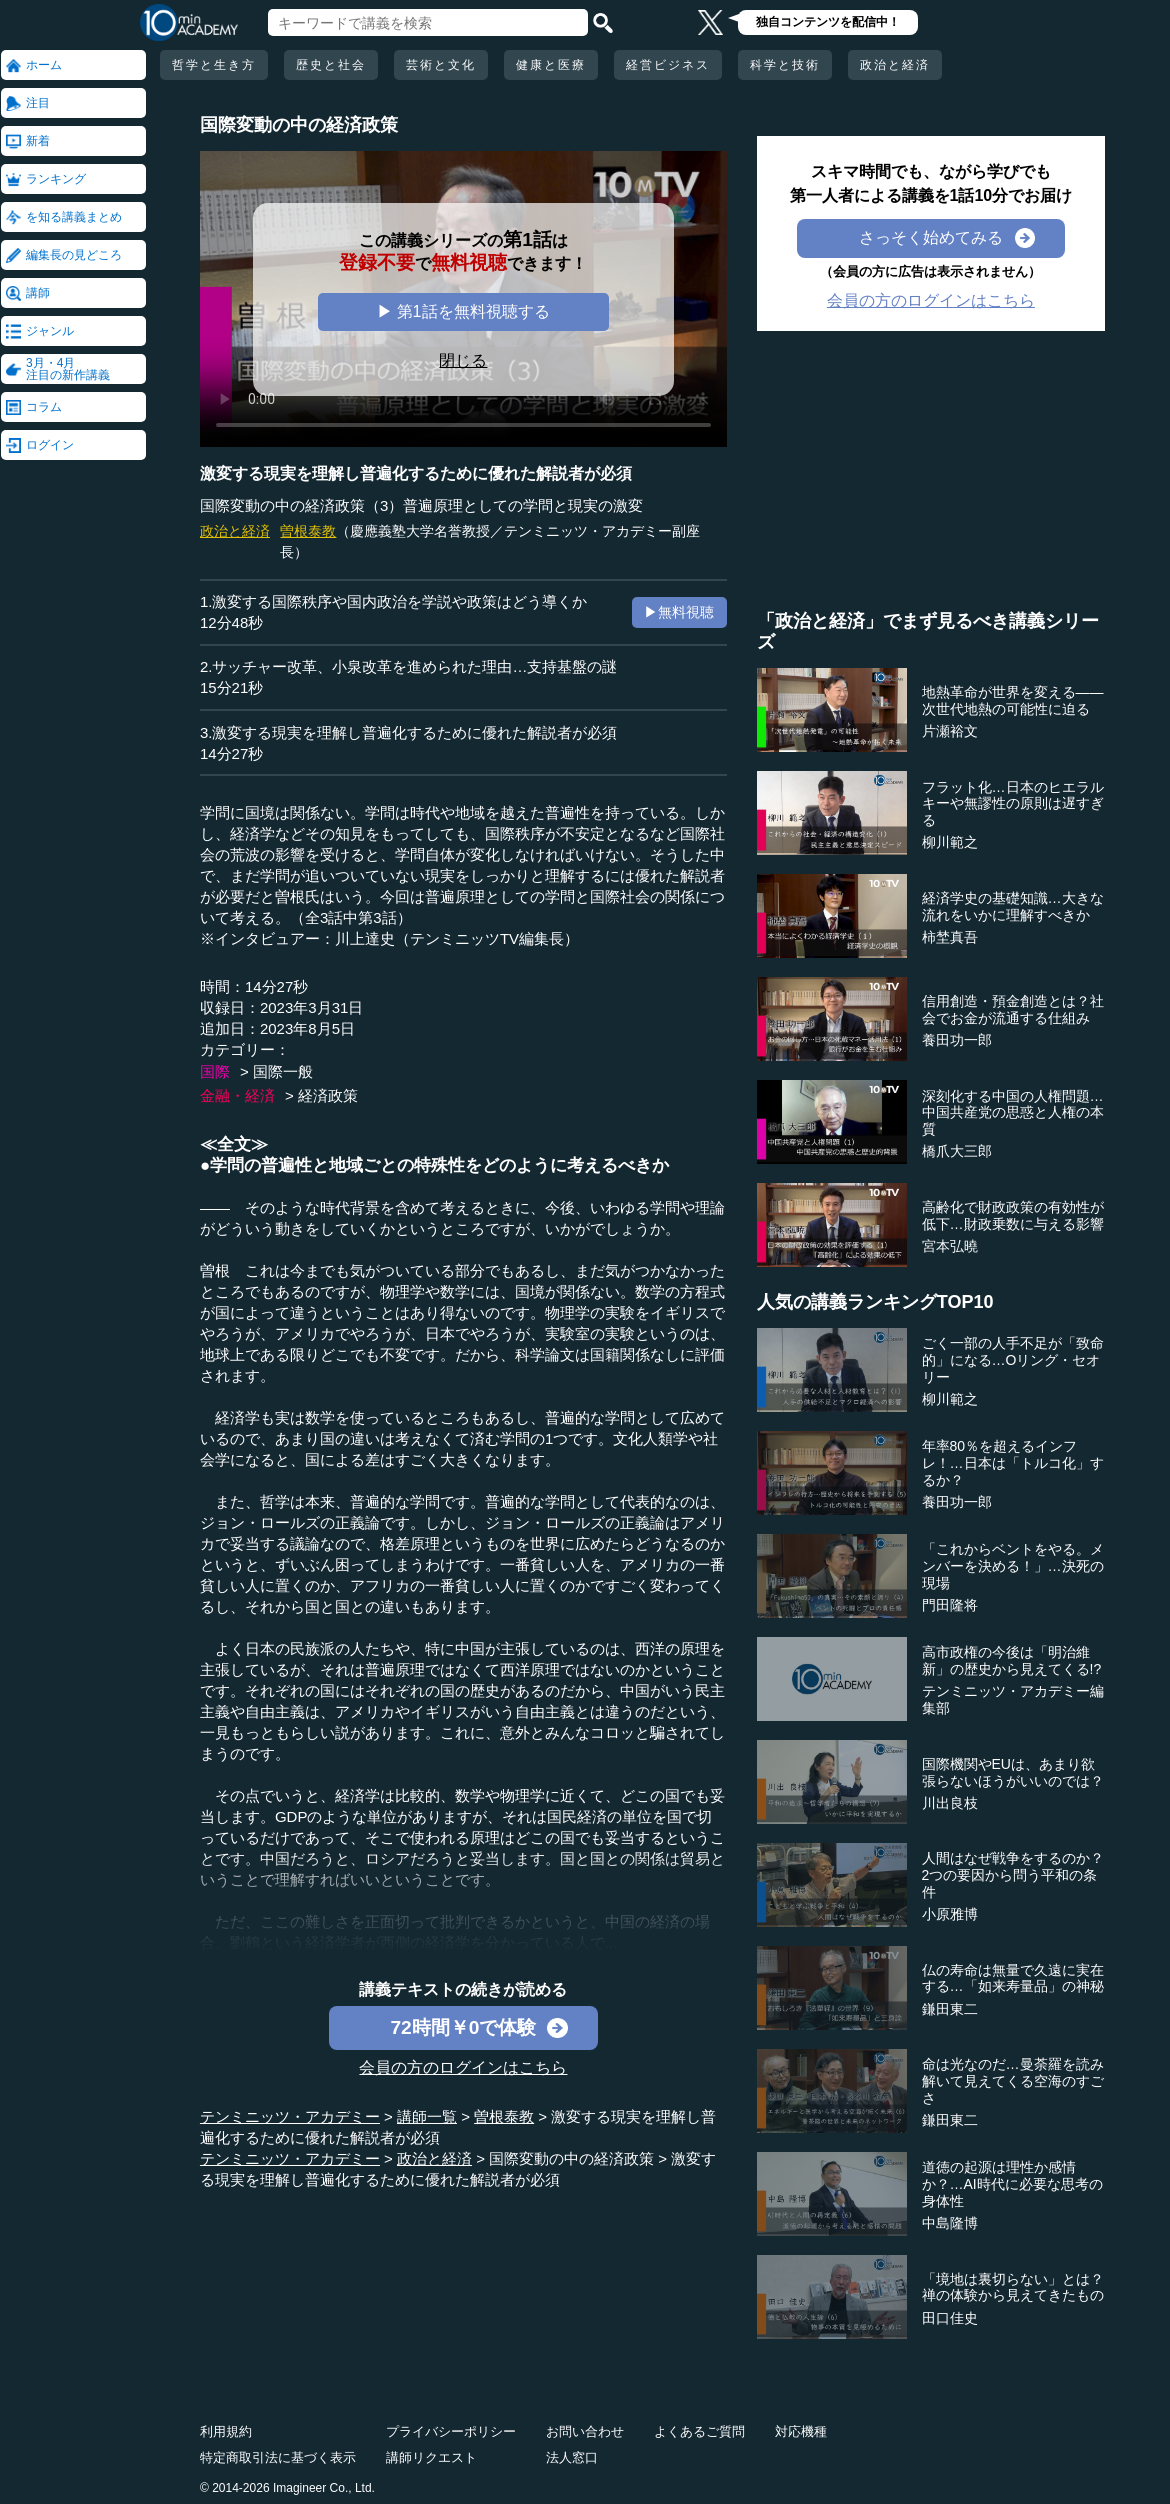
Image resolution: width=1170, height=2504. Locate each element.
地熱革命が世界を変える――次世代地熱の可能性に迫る (1013, 700)
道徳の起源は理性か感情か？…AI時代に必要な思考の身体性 (1012, 2184)
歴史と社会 (331, 65)
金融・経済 (237, 1095)
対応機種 (801, 2431)
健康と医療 (551, 65)
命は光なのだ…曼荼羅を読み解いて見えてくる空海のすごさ (1013, 2081)
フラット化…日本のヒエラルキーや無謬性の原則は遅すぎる (1013, 804)
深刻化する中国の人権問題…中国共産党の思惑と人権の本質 (1013, 1113)
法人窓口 (572, 2457)
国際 (215, 1071)
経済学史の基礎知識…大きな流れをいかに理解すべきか (1013, 906)
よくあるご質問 (699, 2431)
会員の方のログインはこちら (463, 2067)
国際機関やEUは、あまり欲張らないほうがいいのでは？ (1013, 1772)
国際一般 (283, 1071)
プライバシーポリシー (451, 2431)
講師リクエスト (431, 2457)
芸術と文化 (441, 65)
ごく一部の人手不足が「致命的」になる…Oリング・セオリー (1013, 1360)
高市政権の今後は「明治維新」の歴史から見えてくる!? (1012, 1660)
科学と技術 (785, 65)
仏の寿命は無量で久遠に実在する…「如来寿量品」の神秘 (1013, 1978)
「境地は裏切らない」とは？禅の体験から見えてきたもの (1013, 2287)
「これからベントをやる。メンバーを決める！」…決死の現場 (1013, 1566)
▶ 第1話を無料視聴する (463, 311)
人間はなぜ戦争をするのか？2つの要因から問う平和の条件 (1013, 1875)
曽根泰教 (308, 531)
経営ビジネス (668, 65)
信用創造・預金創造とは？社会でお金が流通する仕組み (1013, 1009)
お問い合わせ (585, 2431)
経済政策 (328, 1095)
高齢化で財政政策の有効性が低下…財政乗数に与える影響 (1013, 1215)
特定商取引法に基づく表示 (278, 2457)
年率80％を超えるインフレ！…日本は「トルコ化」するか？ (1013, 1463)
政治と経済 (895, 65)
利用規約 (226, 2431)
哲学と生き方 (214, 65)
